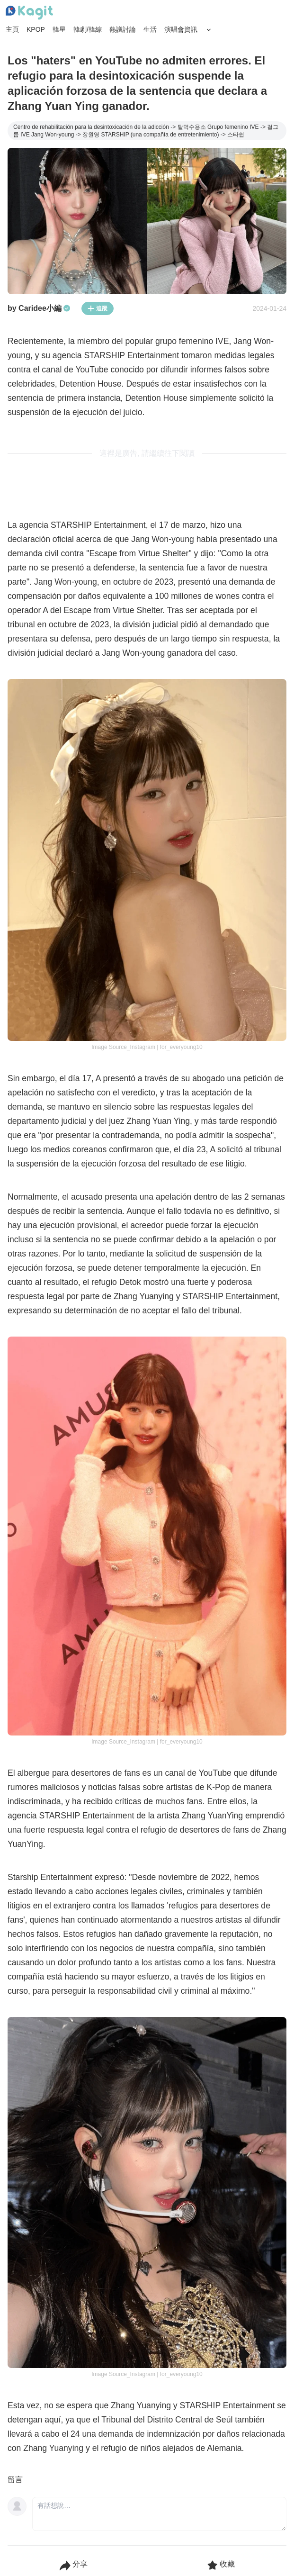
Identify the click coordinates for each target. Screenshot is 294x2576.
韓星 (59, 29)
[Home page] (29, 13)
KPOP (36, 29)
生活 (150, 29)
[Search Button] (208, 30)
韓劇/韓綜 (87, 29)
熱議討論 (122, 29)
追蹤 (97, 308)
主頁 (12, 29)
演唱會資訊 (180, 29)
